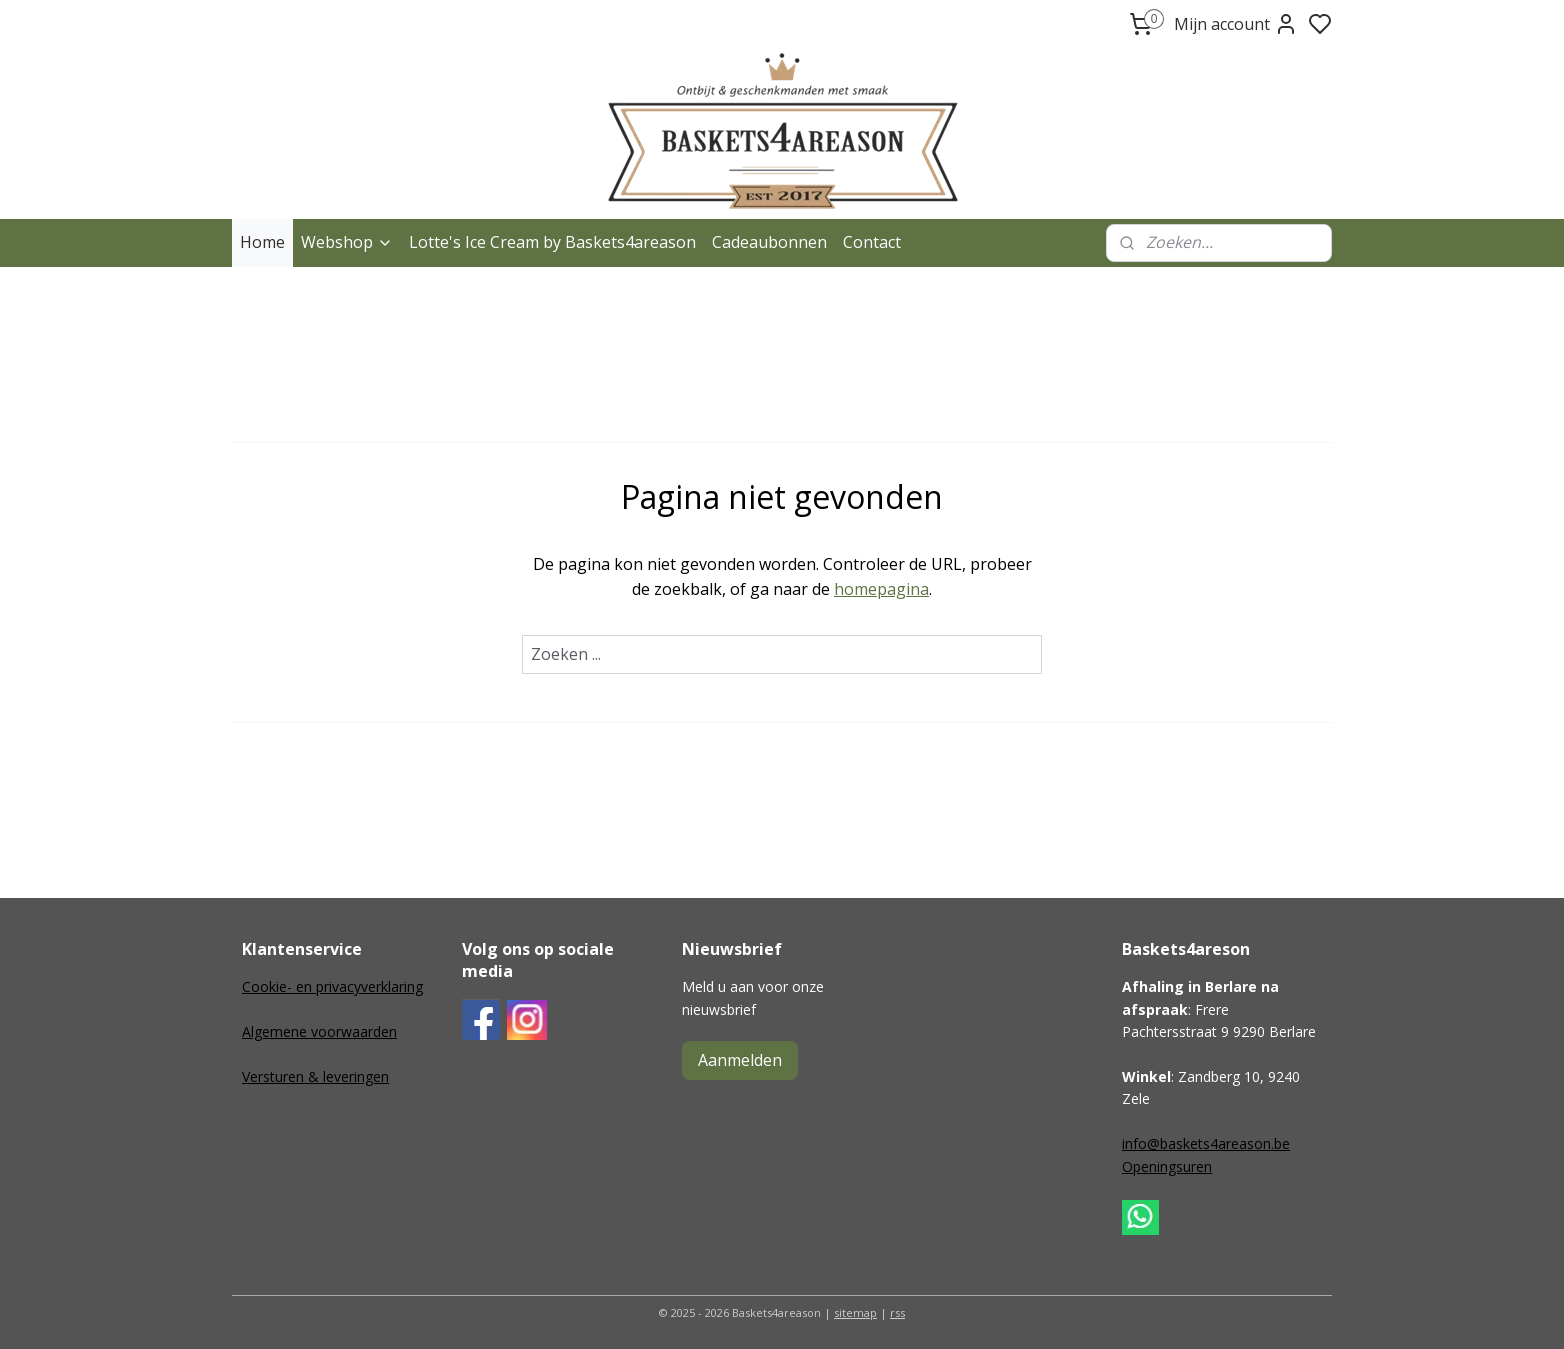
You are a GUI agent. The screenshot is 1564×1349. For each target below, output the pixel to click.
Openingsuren (1167, 1166)
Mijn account (1236, 24)
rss (897, 1312)
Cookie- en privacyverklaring (332, 986)
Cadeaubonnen (769, 242)
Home (262, 242)
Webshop (347, 242)
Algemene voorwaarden (319, 1031)
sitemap (855, 1312)
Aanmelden (740, 1060)
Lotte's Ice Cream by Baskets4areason (552, 242)
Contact (872, 242)
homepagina (881, 589)
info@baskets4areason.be (1206, 1143)
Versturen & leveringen (315, 1076)
